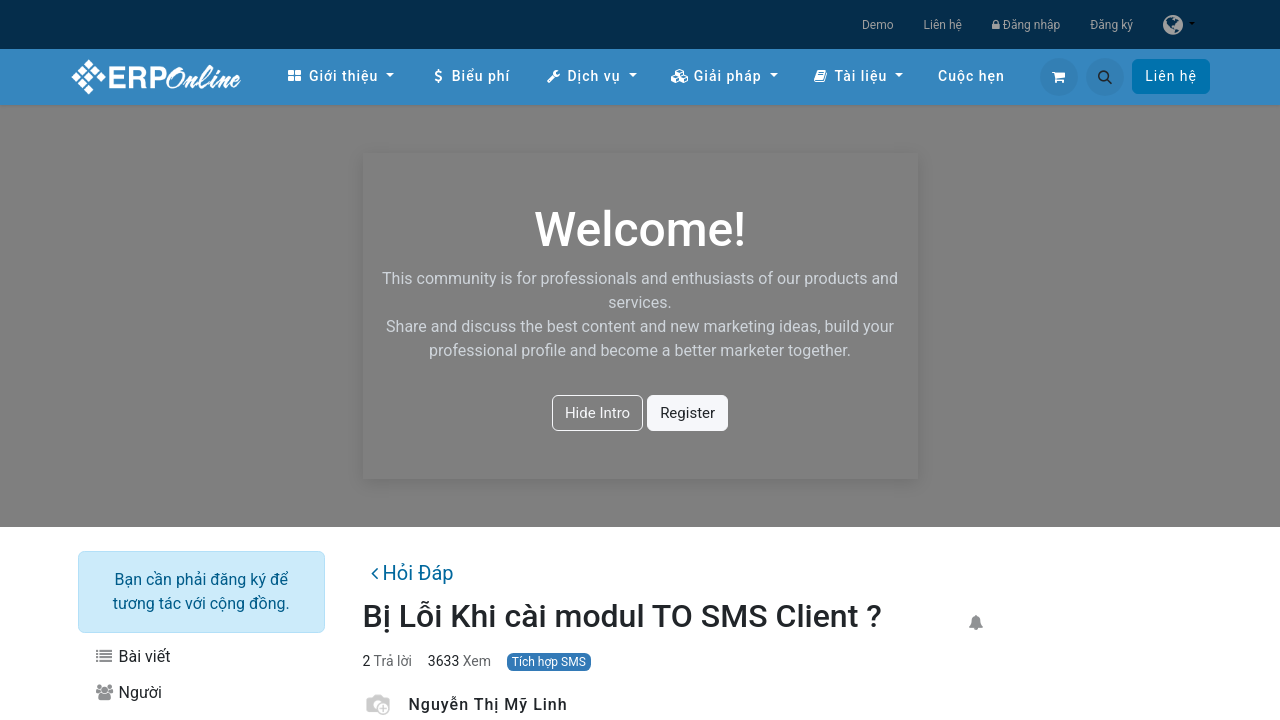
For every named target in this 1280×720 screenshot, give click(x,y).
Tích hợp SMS (549, 662)
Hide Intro (597, 413)
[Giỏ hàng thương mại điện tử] (1059, 77)
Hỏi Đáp (412, 573)
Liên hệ (943, 25)
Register (687, 413)
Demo (878, 25)
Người (128, 692)
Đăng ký (1111, 25)
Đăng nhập (1026, 25)
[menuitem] (340, 76)
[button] (1105, 77)
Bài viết (132, 656)
